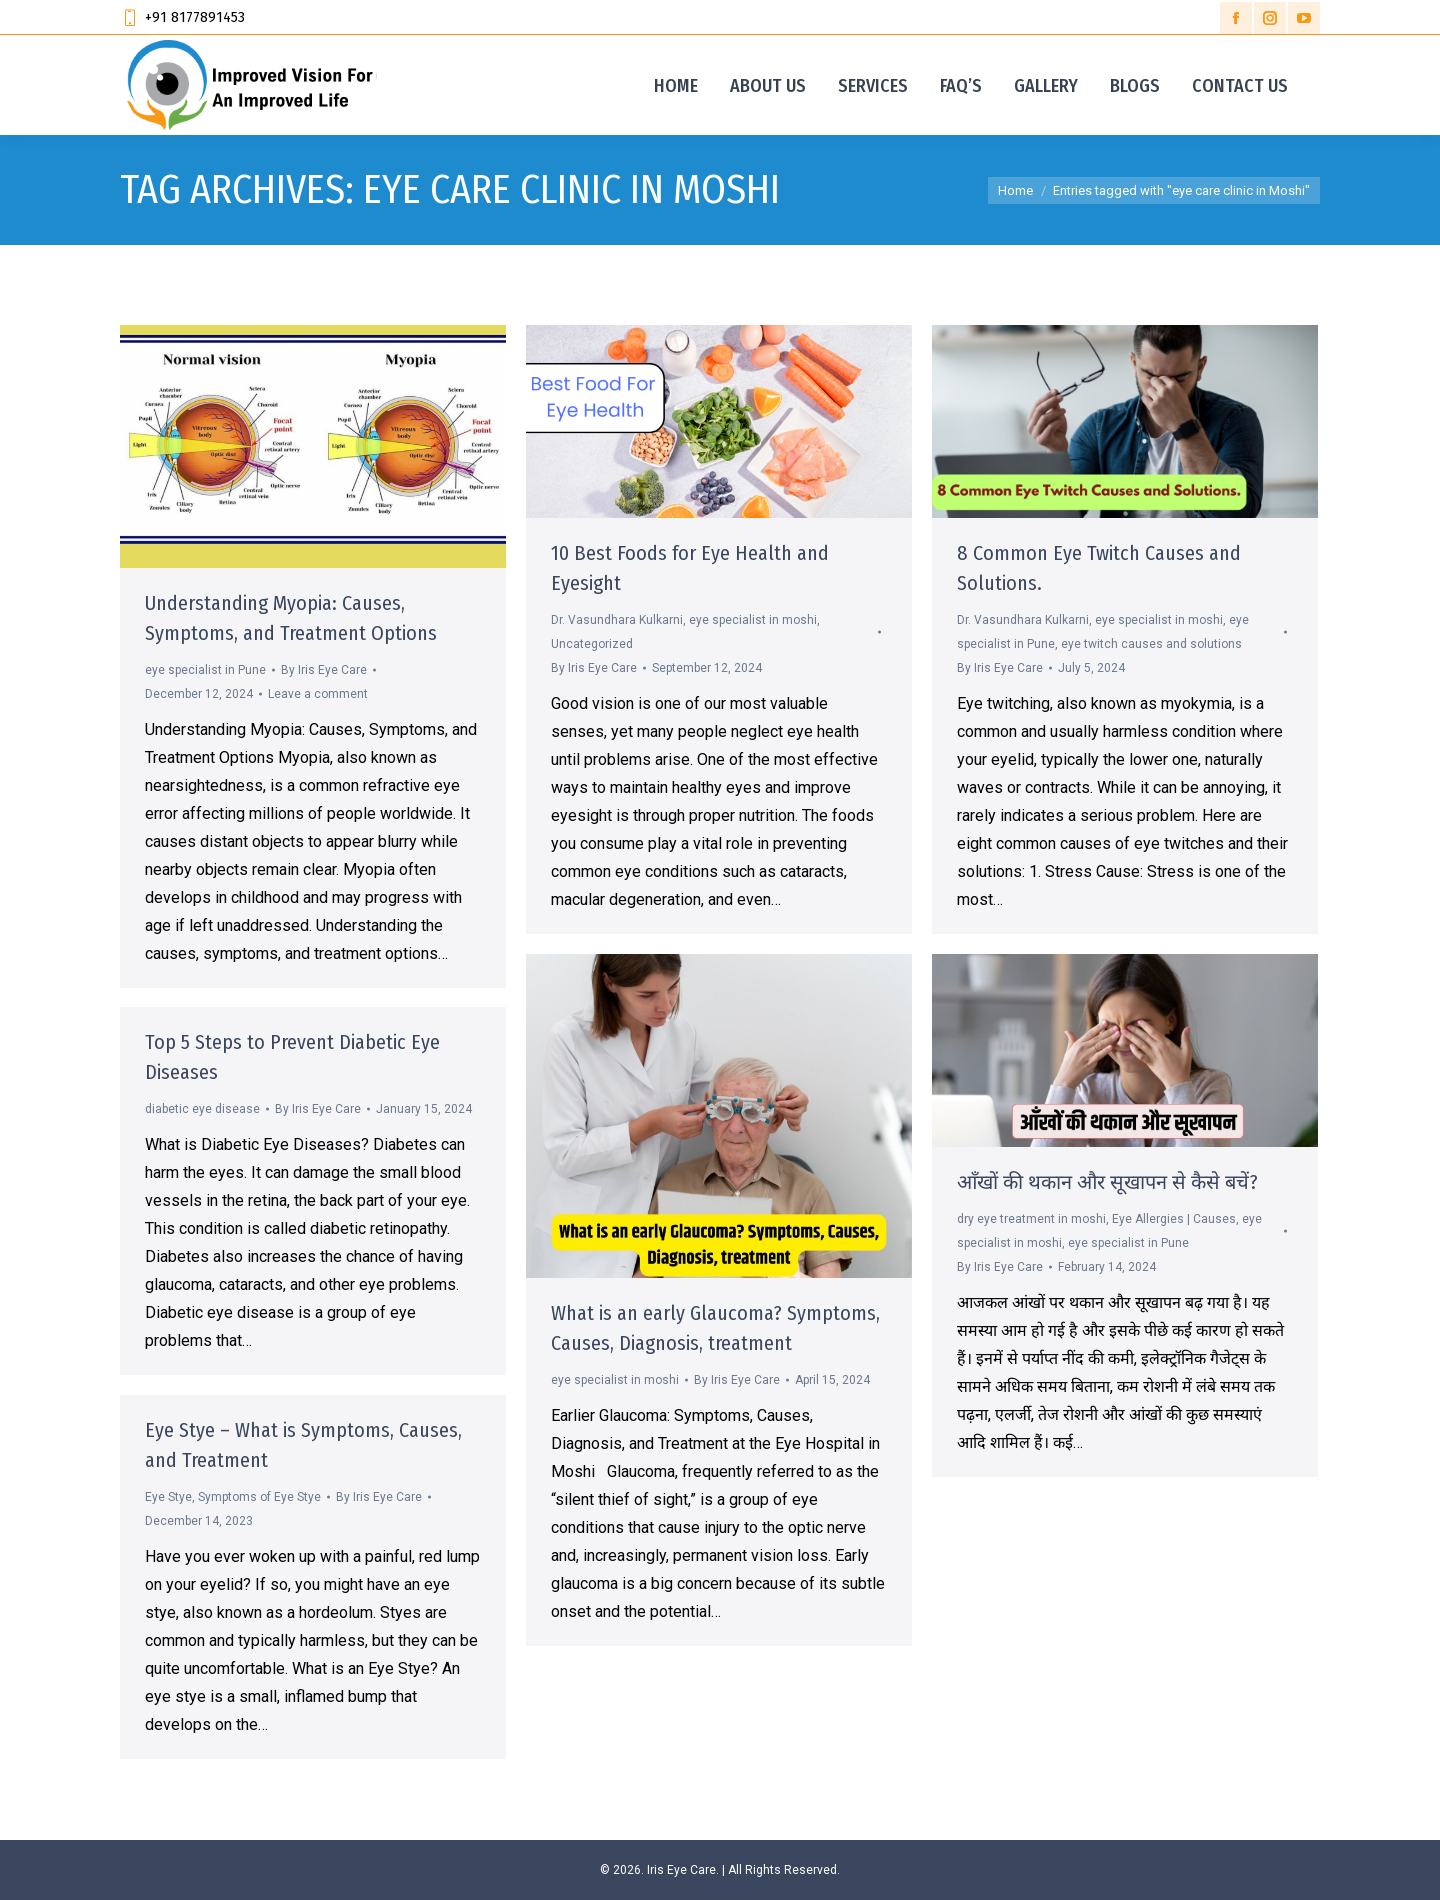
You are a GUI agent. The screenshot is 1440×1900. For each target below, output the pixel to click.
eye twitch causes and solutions (1151, 644)
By (324, 670)
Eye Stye (168, 1497)
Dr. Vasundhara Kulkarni (617, 620)
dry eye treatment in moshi (1031, 1219)
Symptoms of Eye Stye (259, 1497)
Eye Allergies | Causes (1174, 1219)
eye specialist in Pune (205, 670)
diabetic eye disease (202, 1109)
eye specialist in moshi (753, 620)
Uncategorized (592, 644)
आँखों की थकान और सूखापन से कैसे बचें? (1107, 1182)
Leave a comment (318, 694)
